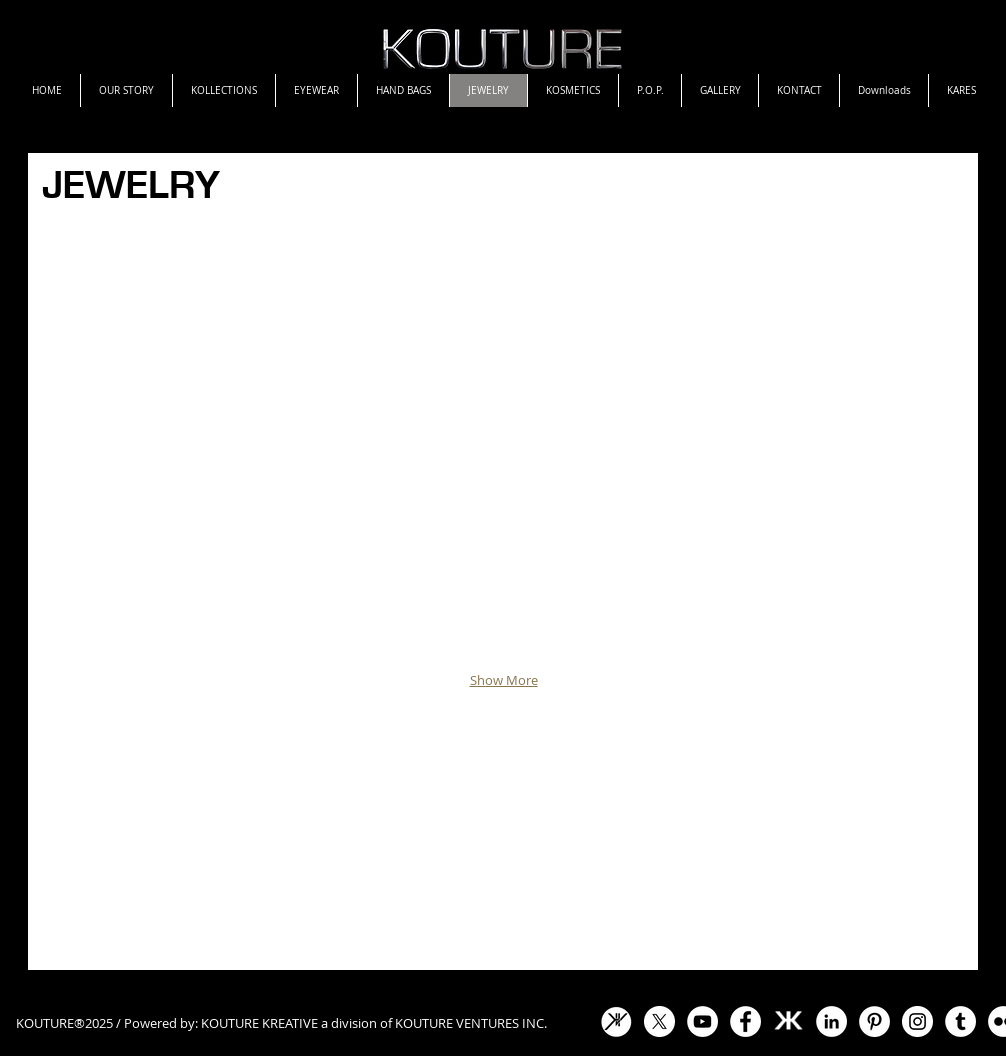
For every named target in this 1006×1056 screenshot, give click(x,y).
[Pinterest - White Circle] (874, 1021)
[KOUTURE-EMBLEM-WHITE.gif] (788, 1021)
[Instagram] (917, 1021)
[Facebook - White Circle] (745, 1021)
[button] (503, 444)
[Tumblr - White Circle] (960, 1021)
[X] (659, 1021)
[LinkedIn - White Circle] (831, 1021)
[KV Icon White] (616, 1021)
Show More (504, 680)
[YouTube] (702, 1021)
